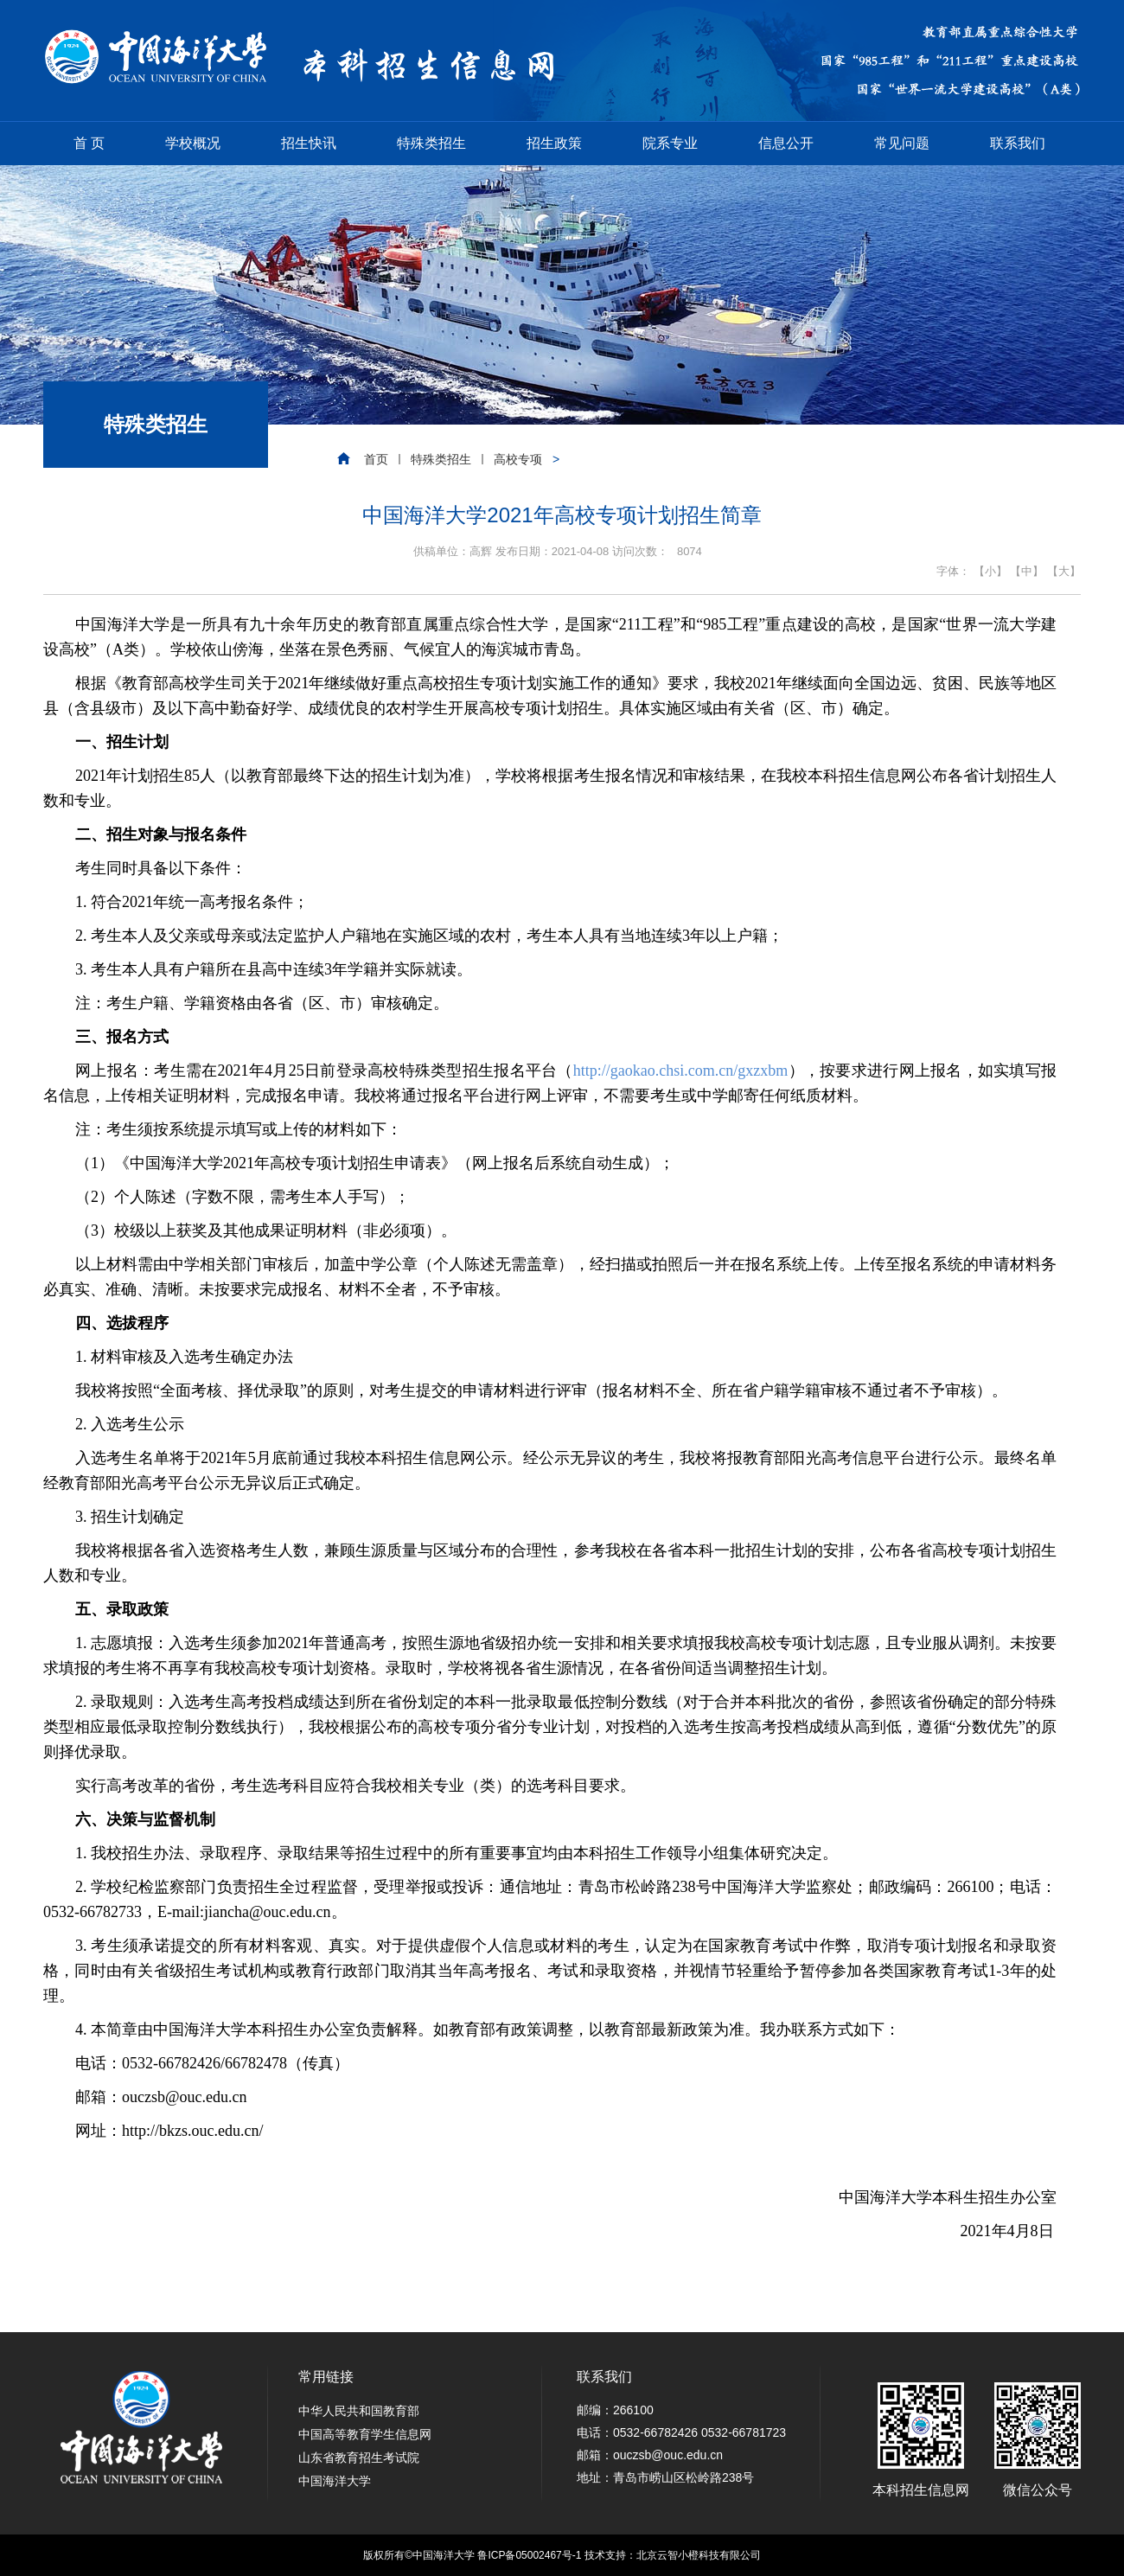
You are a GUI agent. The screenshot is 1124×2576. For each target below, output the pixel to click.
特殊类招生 (431, 143)
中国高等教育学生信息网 (364, 2434)
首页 (376, 459)
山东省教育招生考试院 (358, 2457)
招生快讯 (308, 143)
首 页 (89, 143)
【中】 (1027, 571)
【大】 (1064, 571)
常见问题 (901, 143)
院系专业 (670, 143)
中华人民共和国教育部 (358, 2411)
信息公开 (786, 143)
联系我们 (1017, 143)
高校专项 (518, 459)
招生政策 (554, 143)
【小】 (990, 571)
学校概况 (192, 143)
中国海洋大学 (334, 2481)
